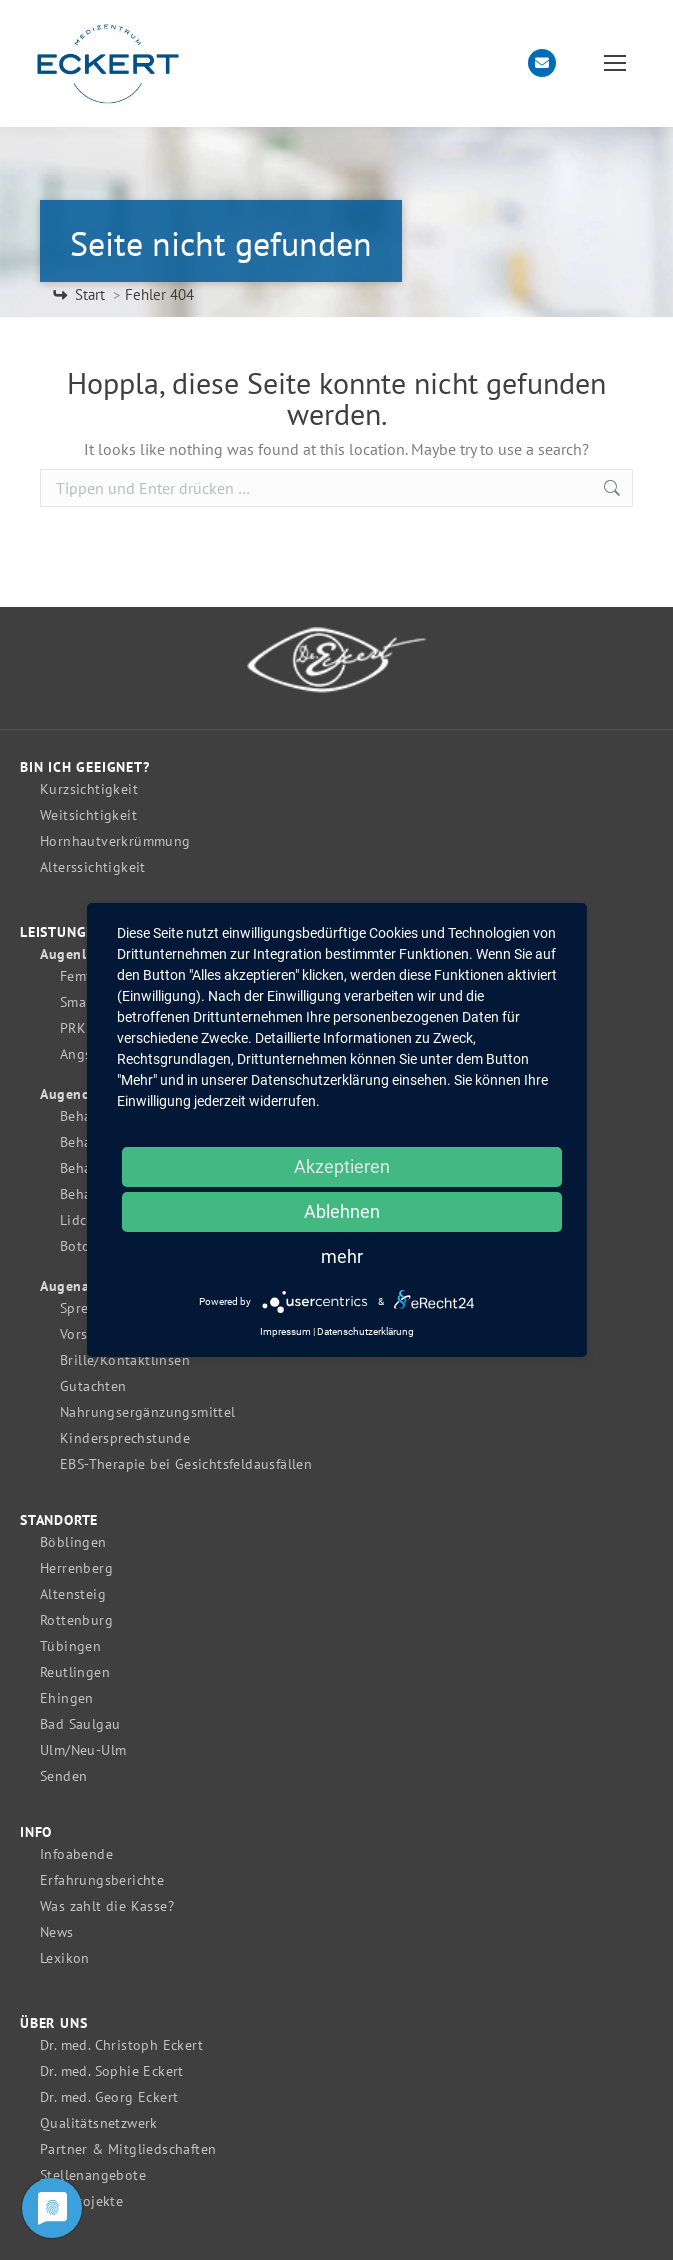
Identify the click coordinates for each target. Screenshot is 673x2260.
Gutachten (93, 1386)
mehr (342, 1256)
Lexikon (65, 1958)
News (57, 1932)
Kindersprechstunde (125, 1438)
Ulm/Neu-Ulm (83, 1750)
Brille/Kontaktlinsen (125, 1360)
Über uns (53, 2023)
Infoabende (76, 1854)
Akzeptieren (342, 1166)
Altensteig (73, 1594)
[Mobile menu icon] (614, 63)
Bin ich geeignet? (85, 767)
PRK (73, 1028)
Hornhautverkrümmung (115, 841)
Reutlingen (75, 1672)
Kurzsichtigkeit (89, 789)
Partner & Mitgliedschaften (128, 2149)
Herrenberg (76, 1568)
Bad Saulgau (80, 1724)
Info (36, 1832)
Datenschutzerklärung (365, 1331)
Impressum (285, 1331)
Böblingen (73, 1542)
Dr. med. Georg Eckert (109, 2097)
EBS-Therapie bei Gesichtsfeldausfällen (186, 1464)
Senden (63, 1776)
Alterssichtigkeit (93, 867)
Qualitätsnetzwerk (99, 2123)
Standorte (59, 1520)
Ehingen (67, 1698)
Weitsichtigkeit (88, 815)
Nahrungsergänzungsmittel (148, 1412)
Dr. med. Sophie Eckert (112, 2071)
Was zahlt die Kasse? (107, 1906)
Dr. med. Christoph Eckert (121, 2045)
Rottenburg (76, 1620)
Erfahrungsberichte (102, 1880)
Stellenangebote (93, 2175)
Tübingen (70, 1646)
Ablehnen (342, 1211)
